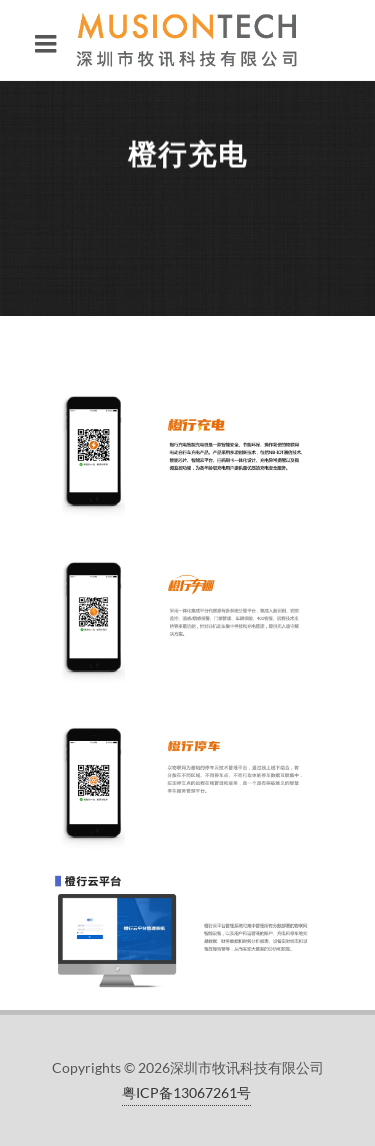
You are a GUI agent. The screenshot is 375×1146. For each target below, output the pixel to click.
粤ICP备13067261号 (186, 1092)
